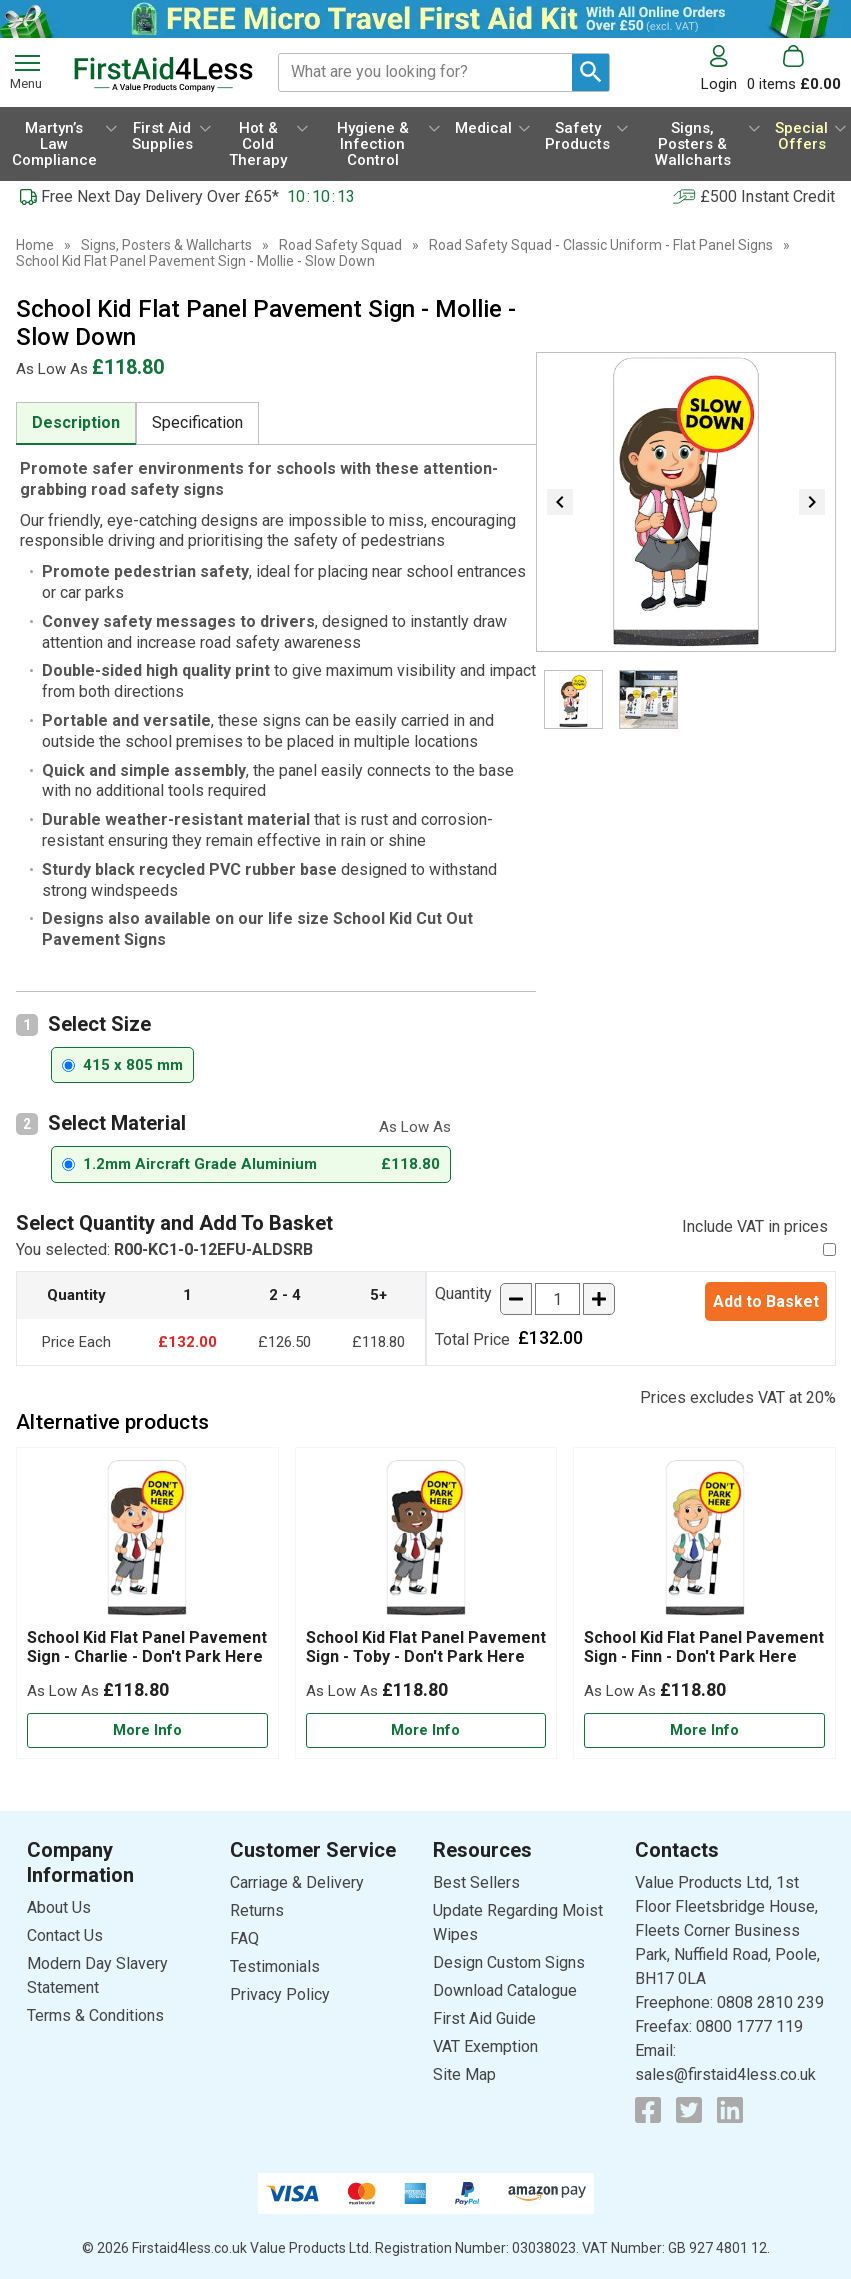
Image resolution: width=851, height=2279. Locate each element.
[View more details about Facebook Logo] (648, 2110)
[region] (147, 1543)
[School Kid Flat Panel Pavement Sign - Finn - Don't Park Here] (704, 1603)
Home (35, 245)
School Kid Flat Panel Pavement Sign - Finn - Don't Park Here (704, 1647)
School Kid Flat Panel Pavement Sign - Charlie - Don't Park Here (147, 1647)
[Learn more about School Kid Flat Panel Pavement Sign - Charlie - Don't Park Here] (147, 1730)
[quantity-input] (557, 1299)
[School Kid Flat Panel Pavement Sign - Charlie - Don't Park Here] (147, 1603)
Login (719, 83)
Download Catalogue (505, 1990)
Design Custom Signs (509, 1962)
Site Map (464, 2074)
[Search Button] (590, 72)
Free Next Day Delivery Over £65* (160, 196)
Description (76, 422)
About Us (59, 1907)
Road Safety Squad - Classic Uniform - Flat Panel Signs (601, 245)
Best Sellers (476, 1882)
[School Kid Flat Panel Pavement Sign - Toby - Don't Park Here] (426, 1603)
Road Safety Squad (340, 245)
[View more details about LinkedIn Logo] (730, 2110)
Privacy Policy (280, 1994)
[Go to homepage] (163, 74)
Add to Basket (766, 1301)
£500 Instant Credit (767, 196)
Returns (257, 1910)
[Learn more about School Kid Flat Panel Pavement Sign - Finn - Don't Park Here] (704, 1730)
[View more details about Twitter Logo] (689, 2110)
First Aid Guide (484, 2018)
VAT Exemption (485, 2046)
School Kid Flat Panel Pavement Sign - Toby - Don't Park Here (426, 1647)
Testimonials (275, 1966)
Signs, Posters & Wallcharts (166, 245)
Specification (197, 422)
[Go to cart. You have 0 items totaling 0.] (794, 68)
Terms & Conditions (95, 2015)
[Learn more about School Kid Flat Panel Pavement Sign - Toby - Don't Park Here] (426, 1730)
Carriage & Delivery (297, 1882)
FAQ (244, 1938)
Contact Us (65, 1935)
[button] (724, 68)
